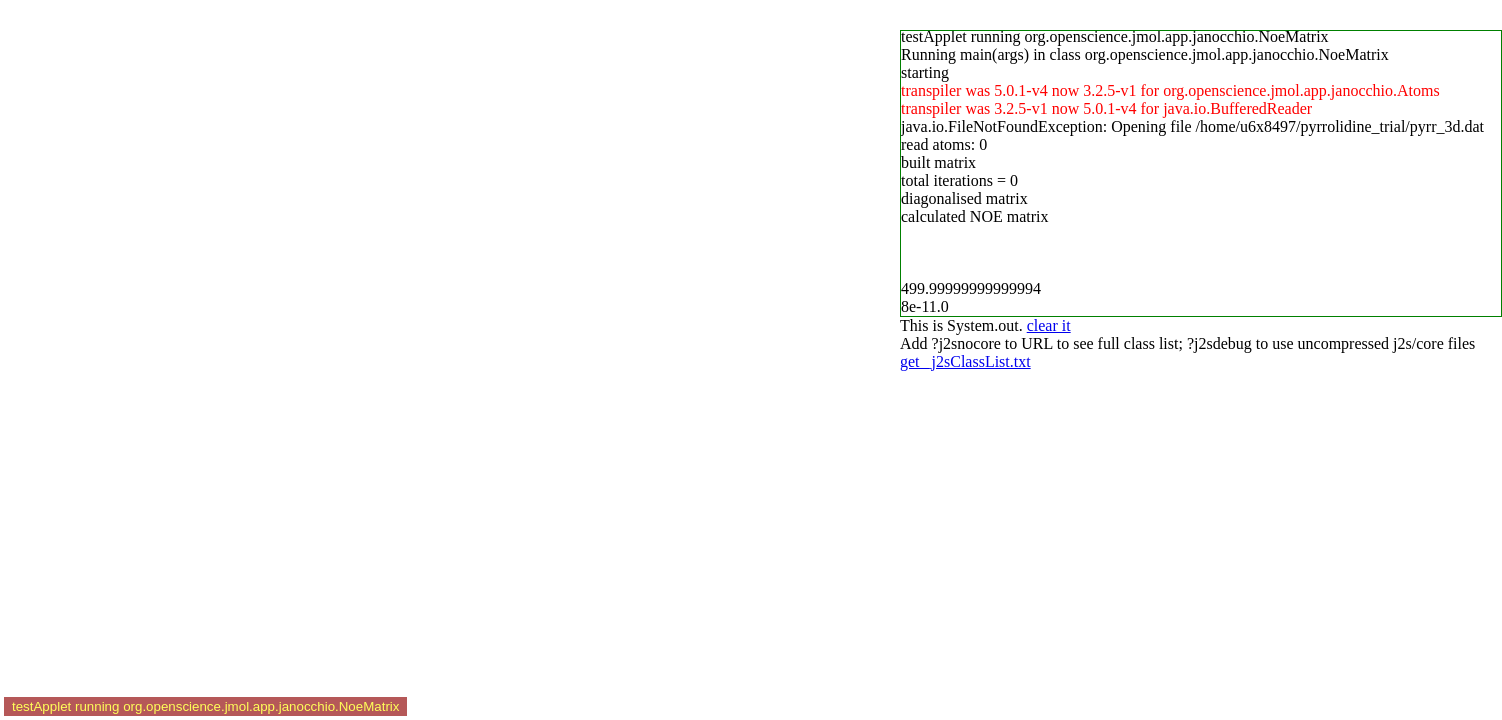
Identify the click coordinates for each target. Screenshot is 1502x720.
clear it (1049, 325)
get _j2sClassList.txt (965, 361)
